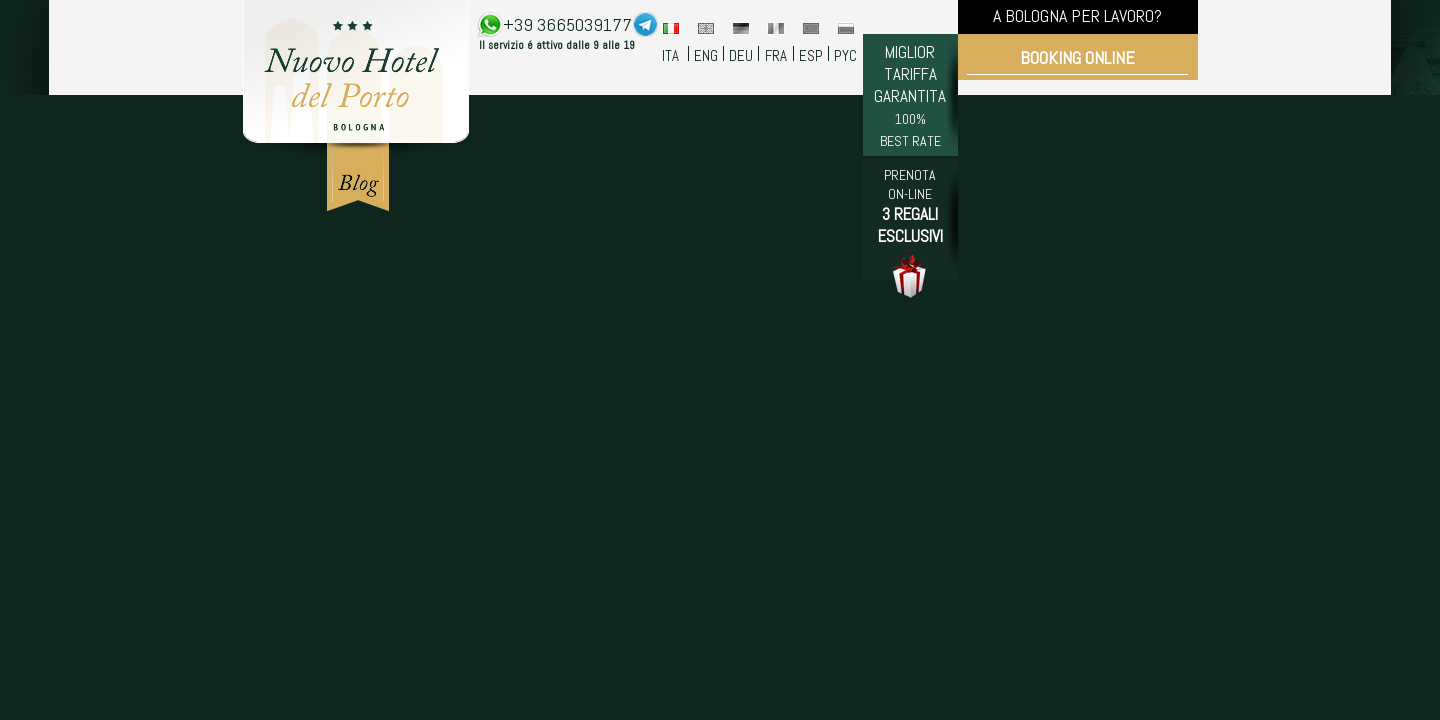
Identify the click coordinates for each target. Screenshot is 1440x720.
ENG (706, 55)
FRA (776, 55)
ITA (670, 55)
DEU (741, 55)
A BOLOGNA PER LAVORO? (1077, 15)
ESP (811, 55)
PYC (845, 55)
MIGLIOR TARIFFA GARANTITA (910, 95)
